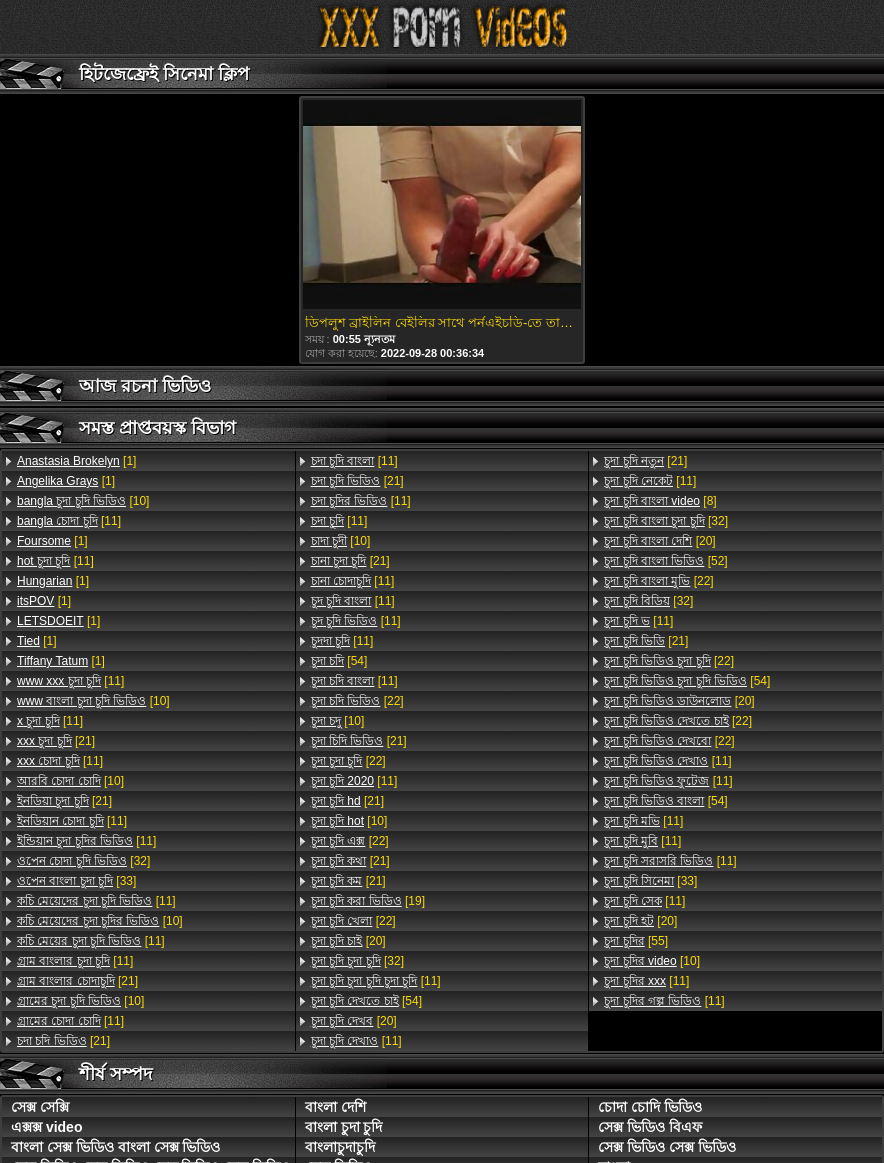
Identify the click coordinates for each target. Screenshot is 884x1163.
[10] (83, 501)
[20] (348, 941)
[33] (76, 881)
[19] (368, 901)
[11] (69, 521)
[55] (636, 941)
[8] (660, 501)
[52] (665, 561)
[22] (357, 701)
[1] (76, 461)
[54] (339, 661)
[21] (56, 741)
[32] (83, 861)
